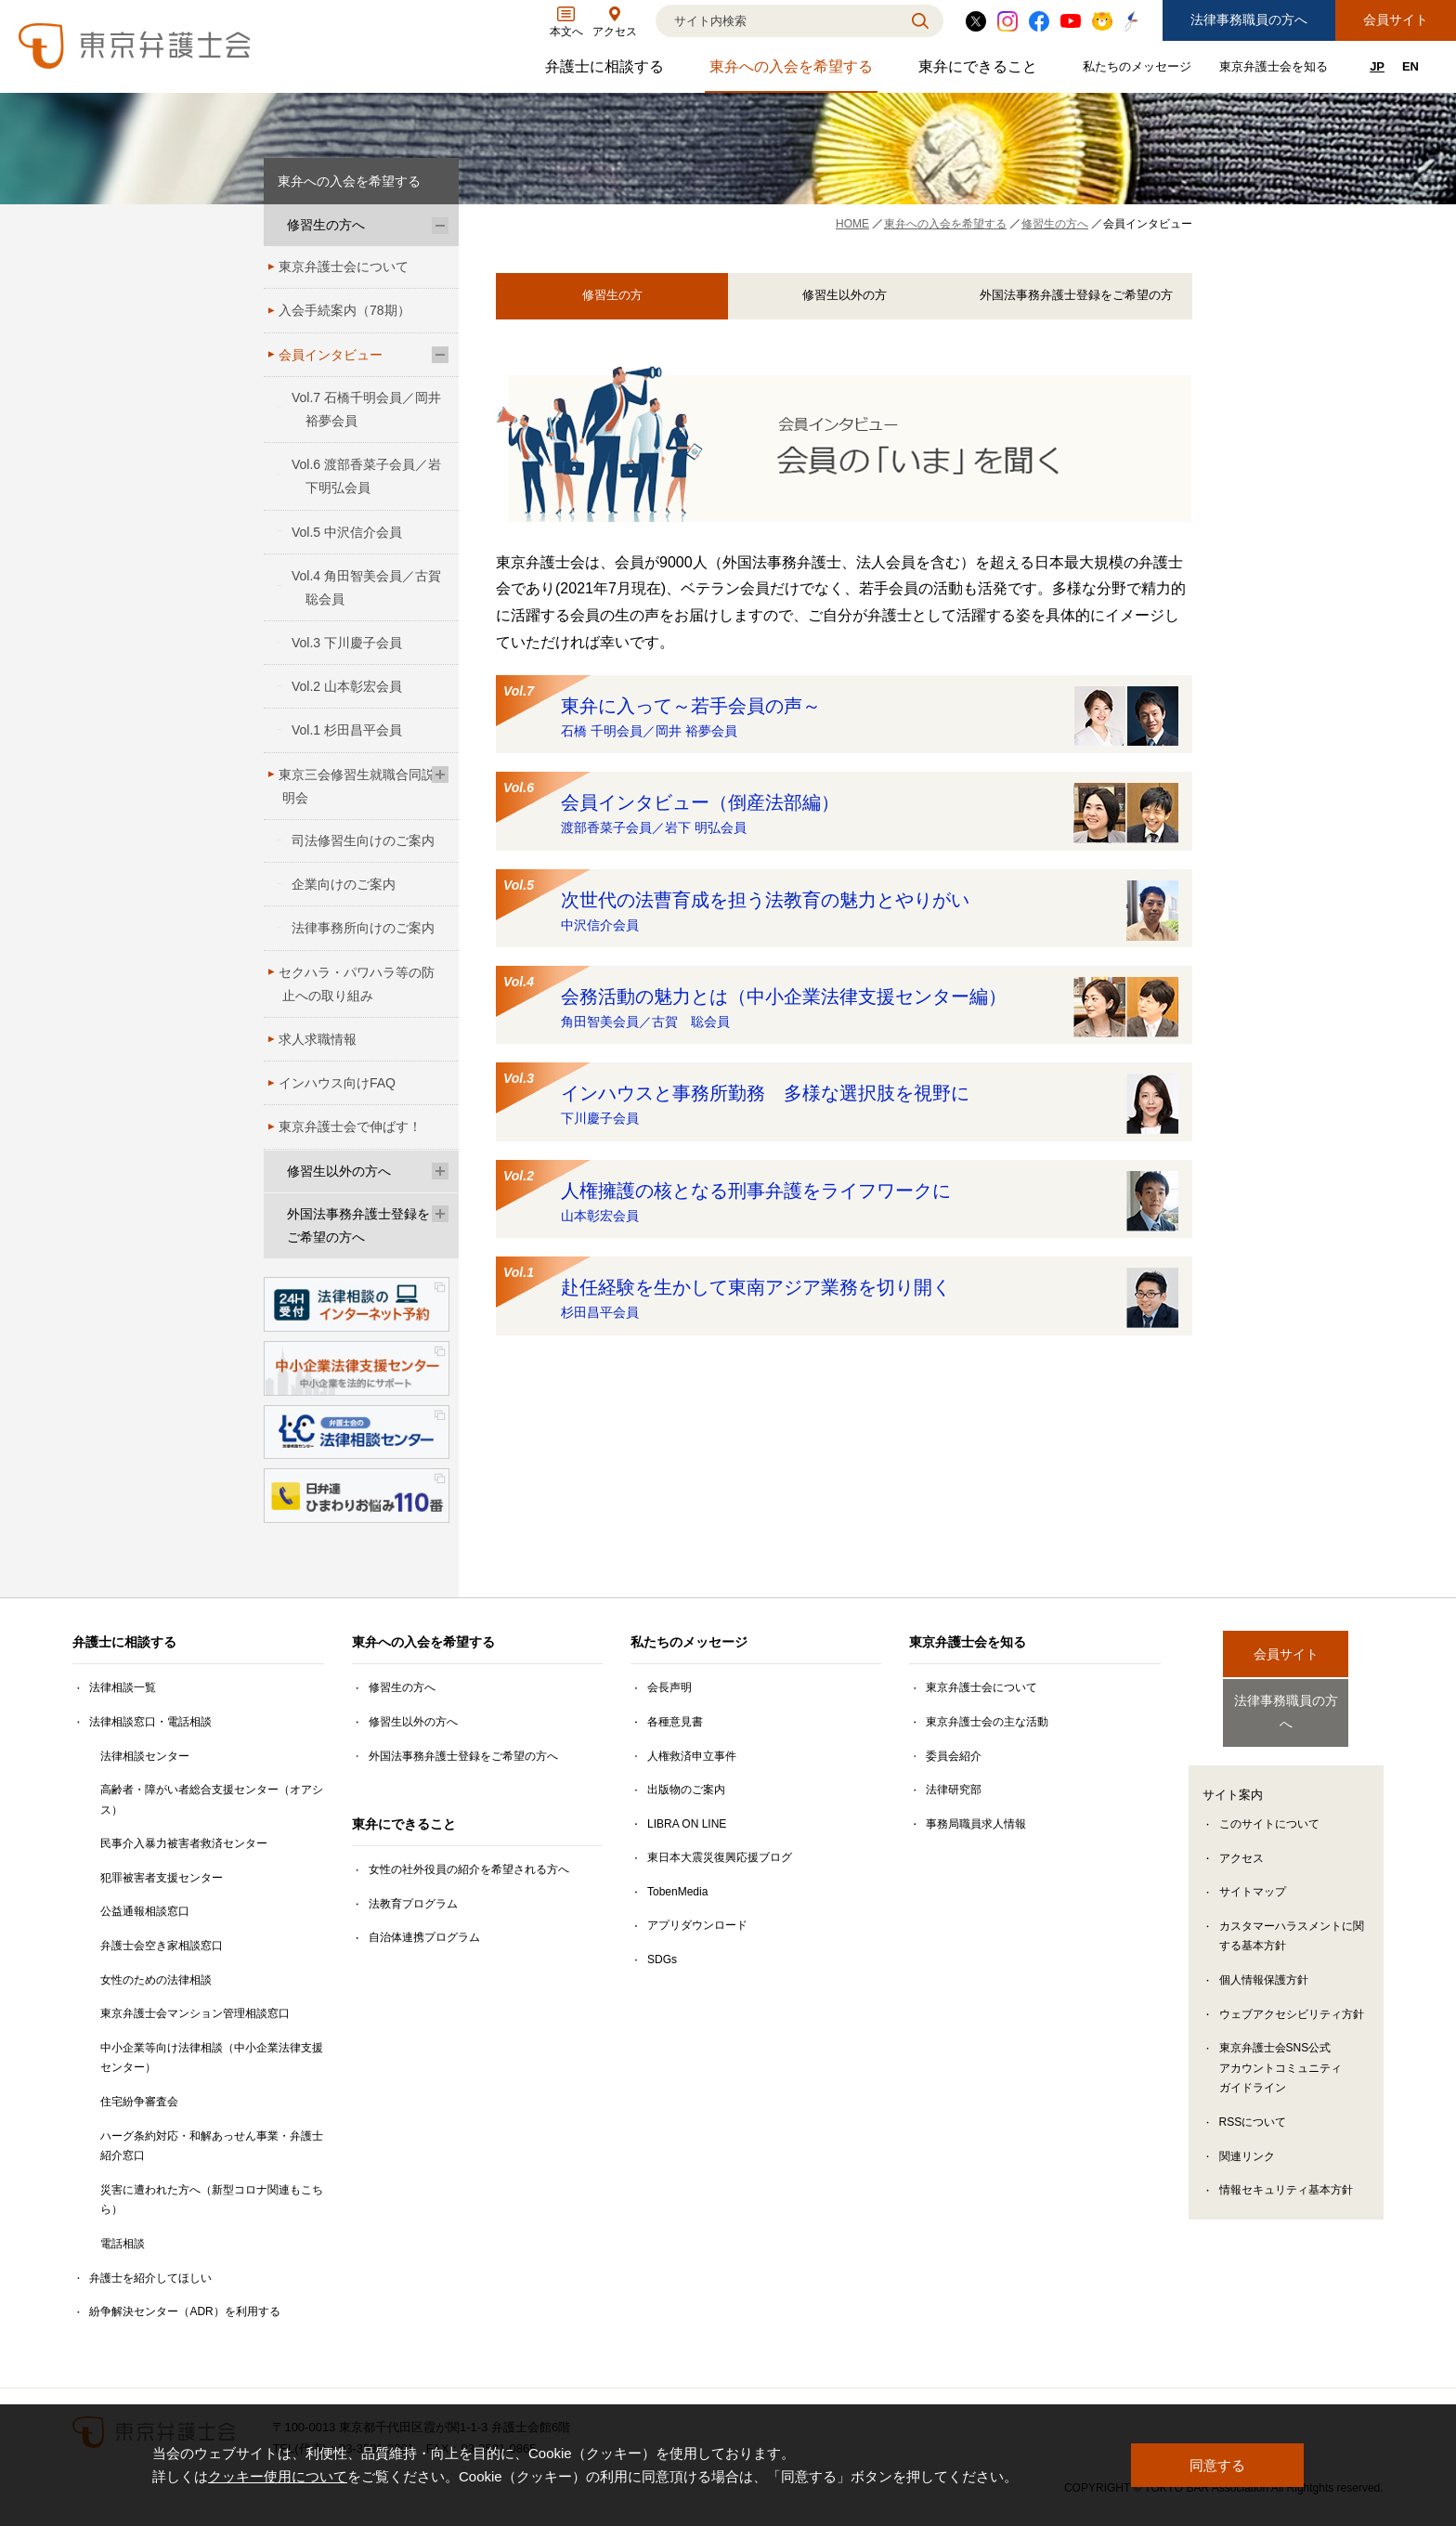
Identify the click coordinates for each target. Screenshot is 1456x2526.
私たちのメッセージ (1139, 70)
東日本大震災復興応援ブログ (719, 1857)
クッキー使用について (277, 2477)
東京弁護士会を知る (1275, 70)
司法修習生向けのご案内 (363, 840)
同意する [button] (1217, 2465)
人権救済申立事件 (691, 1756)
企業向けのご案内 (344, 884)
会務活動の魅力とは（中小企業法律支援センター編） (840, 1004)
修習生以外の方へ (339, 1171)
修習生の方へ (326, 224)
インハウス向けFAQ (337, 1082)
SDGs (662, 1959)
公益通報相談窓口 (144, 1911)
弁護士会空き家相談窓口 (161, 1945)
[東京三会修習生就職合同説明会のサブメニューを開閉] (440, 775)
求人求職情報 (318, 1039)
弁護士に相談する (607, 71)
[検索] (776, 21)
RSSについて (1253, 2106)
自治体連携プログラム (424, 1937)
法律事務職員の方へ (1248, 19)
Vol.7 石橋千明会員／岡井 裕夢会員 (366, 409)
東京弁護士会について (344, 266)
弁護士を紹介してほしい (150, 2278)
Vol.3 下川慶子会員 (347, 642)
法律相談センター (144, 1756)
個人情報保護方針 (1263, 1964)
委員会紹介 (954, 1756)
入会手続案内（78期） (344, 310)
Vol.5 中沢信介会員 (347, 532)
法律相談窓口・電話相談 (150, 1721)
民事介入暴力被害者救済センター (183, 1843)
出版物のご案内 (686, 1789)
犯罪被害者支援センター (161, 1877)
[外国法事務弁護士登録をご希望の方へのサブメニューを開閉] (440, 1214)
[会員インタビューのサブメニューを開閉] (440, 355)
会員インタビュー (331, 354)
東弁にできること (980, 71)
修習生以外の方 (844, 296)
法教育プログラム (413, 1903)
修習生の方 (611, 296)
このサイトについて (1269, 1808)
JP (1377, 66)
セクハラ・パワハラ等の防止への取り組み (357, 984)
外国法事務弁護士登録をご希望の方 (1076, 296)
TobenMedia (677, 1891)
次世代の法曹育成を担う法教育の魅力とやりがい (840, 908)
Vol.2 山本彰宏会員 (347, 686)
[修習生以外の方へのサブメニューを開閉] (440, 1171)
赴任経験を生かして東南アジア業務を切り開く (840, 1295)
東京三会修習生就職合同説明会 (357, 786)
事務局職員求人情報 (976, 1823)
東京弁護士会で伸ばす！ (350, 1126)
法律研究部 (954, 1789)
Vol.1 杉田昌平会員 (347, 730)
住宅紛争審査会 (139, 2101)
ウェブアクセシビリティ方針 (1291, 1998)
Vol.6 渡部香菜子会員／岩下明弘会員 (366, 476)
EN (1410, 66)
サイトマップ (1252, 1875)
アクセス (1241, 1842)
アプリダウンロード (697, 1925)
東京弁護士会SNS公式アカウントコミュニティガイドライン (1280, 2051)
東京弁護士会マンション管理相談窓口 (195, 2013)
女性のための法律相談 (156, 1979)
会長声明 (669, 1687)
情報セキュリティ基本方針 (1286, 2174)
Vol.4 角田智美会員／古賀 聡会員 (373, 587)
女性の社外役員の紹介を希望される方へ (469, 1869)
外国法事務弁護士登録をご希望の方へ (358, 1225)
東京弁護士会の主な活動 (987, 1721)
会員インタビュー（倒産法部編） (840, 810)
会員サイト (1395, 19)
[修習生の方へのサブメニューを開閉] (440, 225)
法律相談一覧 (122, 1687)
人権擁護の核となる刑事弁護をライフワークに (840, 1198)
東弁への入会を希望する (793, 71)
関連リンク (1247, 2140)
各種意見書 (675, 1721)
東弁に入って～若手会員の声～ (840, 714)
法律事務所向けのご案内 (363, 927)
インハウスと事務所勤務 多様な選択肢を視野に (840, 1101)
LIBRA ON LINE (686, 1823)
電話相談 (122, 2243)
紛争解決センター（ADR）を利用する (184, 2311)
